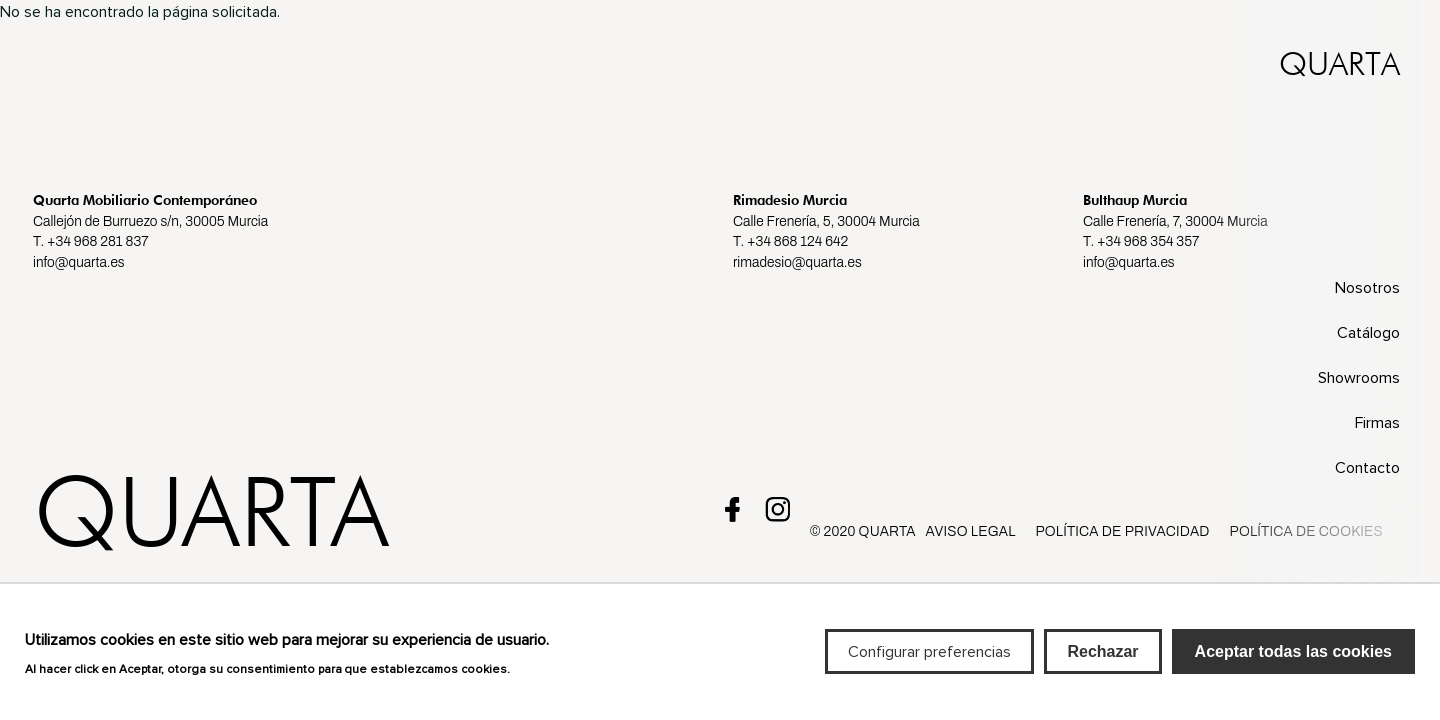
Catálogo (1368, 333)
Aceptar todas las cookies (1293, 659)
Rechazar (1102, 659)
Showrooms (1359, 378)
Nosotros (1367, 288)
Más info (543, 677)
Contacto (1367, 468)
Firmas (1377, 423)
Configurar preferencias (929, 660)
